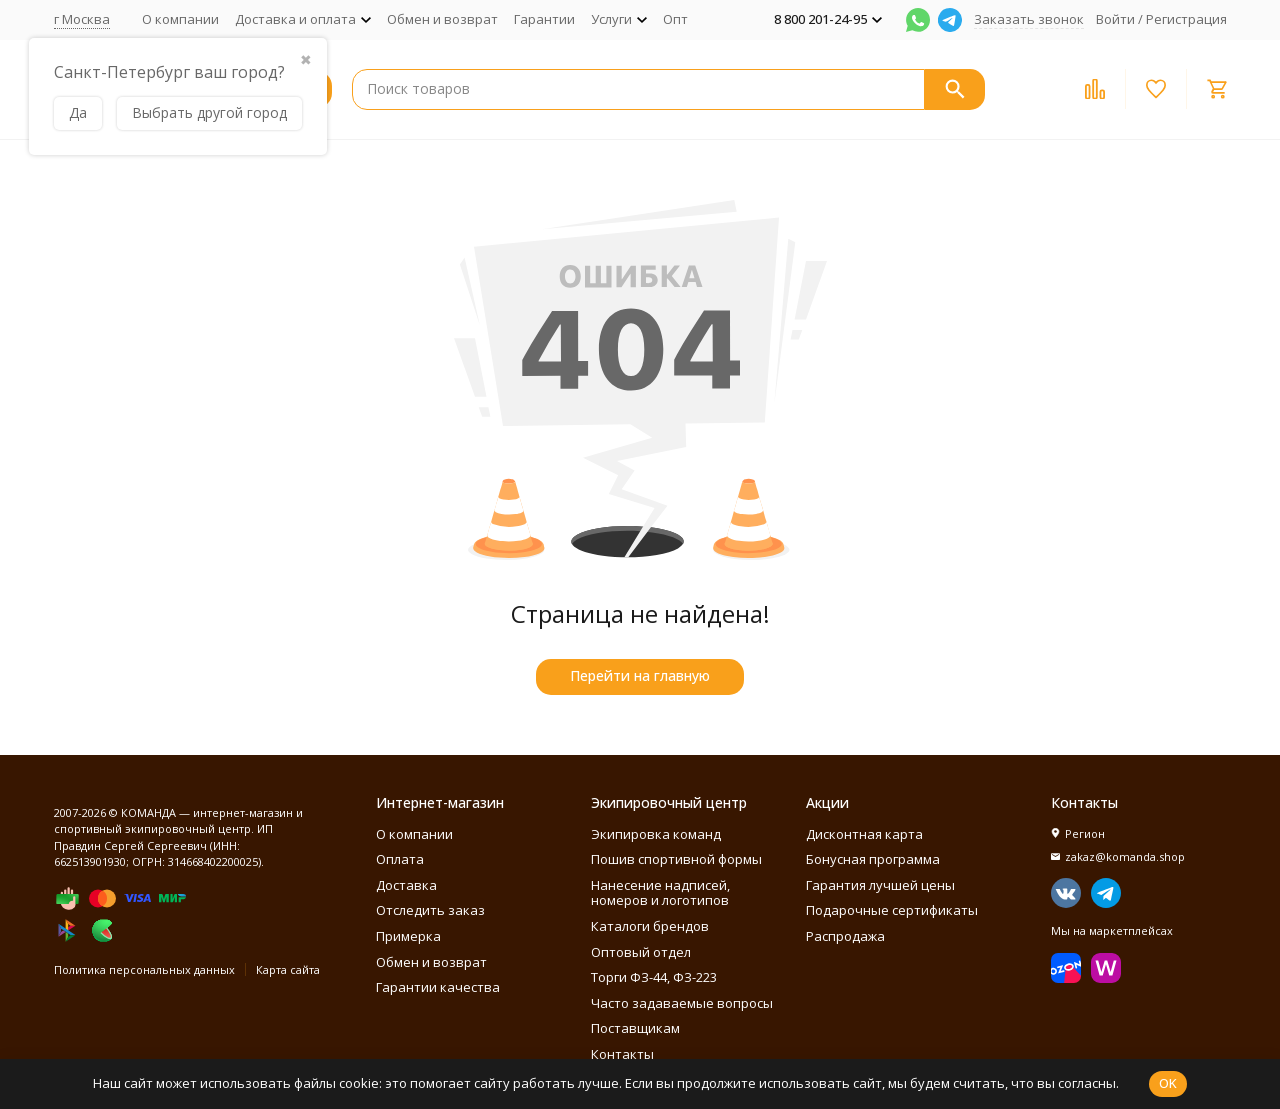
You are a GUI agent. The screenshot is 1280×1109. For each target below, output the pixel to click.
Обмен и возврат (442, 19)
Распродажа (845, 936)
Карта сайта (288, 969)
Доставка (406, 885)
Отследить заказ (430, 910)
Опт (675, 19)
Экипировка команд (656, 834)
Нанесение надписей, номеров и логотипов (660, 893)
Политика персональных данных (144, 969)
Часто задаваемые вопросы (682, 1003)
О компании (180, 19)
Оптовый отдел (641, 952)
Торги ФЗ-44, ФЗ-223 (654, 977)
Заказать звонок (1029, 19)
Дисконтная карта (864, 834)
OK (1168, 1083)
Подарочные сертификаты (892, 910)
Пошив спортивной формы (676, 859)
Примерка (408, 936)
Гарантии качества (438, 987)
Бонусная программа (873, 859)
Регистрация (1186, 19)
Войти (1115, 19)
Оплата (400, 859)
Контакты (622, 1054)
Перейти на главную (640, 675)
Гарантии (544, 19)
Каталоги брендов (650, 926)
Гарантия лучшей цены (880, 885)
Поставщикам (635, 1028)
